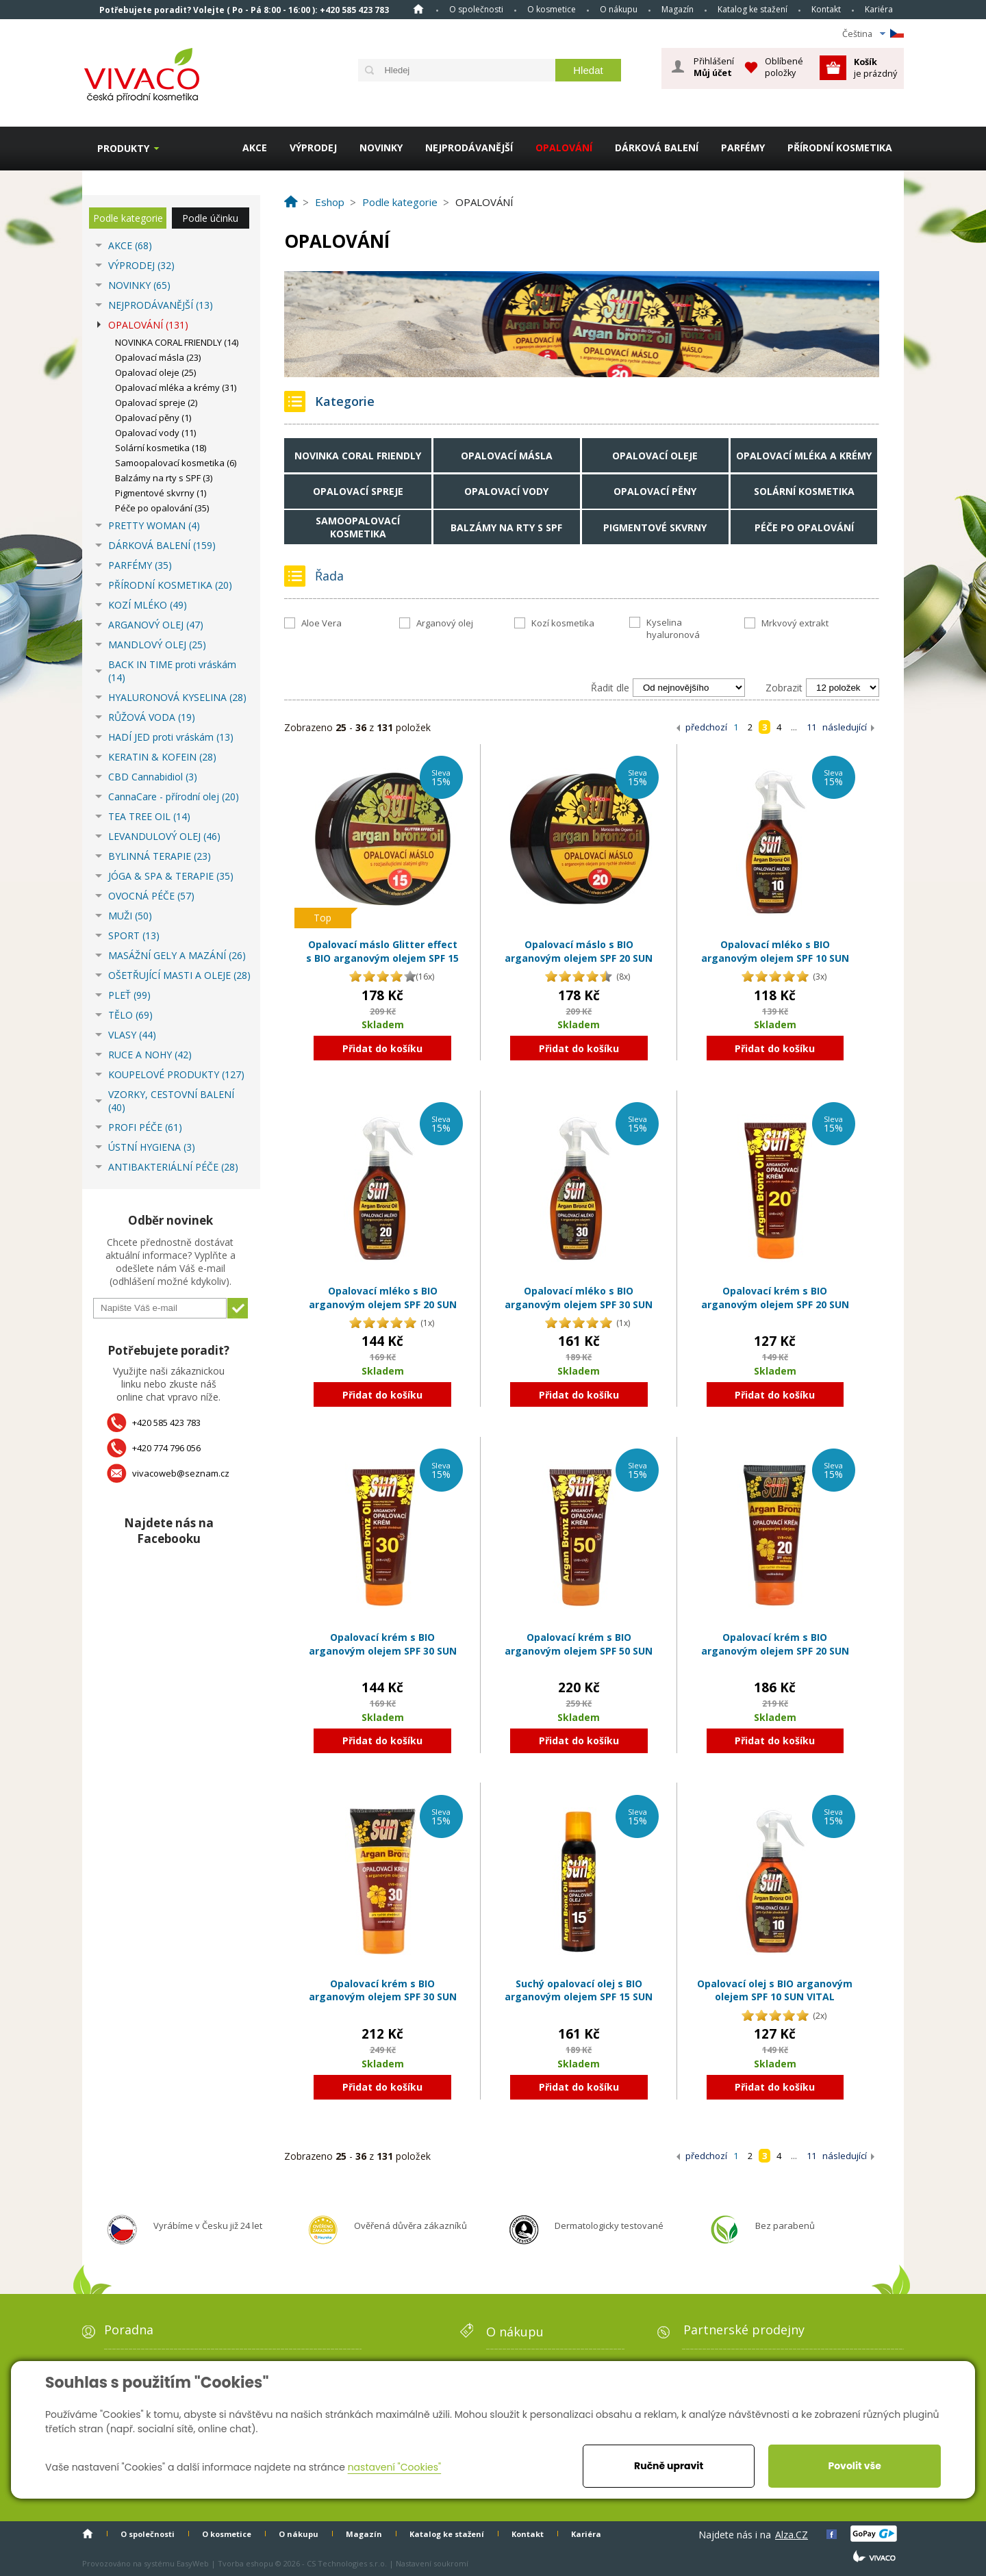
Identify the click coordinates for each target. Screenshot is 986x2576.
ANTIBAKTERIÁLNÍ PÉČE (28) (173, 1166)
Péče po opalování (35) (162, 508)
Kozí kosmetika (562, 623)
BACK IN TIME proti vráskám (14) (172, 671)
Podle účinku (210, 218)
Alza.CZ (791, 2534)
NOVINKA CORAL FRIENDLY (357, 455)
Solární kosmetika (804, 491)
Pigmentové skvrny (655, 527)
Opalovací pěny (655, 491)
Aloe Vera (321, 623)
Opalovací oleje (655, 455)
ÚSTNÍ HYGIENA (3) (151, 1146)
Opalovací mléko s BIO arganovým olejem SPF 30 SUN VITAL (579, 1304)
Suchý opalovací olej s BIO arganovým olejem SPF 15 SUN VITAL (579, 1997)
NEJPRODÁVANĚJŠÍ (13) (160, 304)
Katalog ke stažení (752, 9)
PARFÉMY (743, 147)
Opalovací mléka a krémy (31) (175, 387)
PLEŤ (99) (129, 995)
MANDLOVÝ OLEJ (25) (157, 644)
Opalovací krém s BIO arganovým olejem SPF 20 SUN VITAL (775, 1304)
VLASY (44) (132, 1034)
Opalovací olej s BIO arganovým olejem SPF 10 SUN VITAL (774, 1990)
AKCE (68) (130, 245)
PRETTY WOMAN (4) (154, 525)
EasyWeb (193, 2563)
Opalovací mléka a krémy (804, 455)
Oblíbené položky (784, 66)
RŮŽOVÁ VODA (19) (151, 717)
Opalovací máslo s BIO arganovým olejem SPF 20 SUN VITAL (579, 958)
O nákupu (618, 9)
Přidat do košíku (382, 1048)
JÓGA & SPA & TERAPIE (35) (170, 875)
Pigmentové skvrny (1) (160, 493)
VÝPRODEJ (313, 147)
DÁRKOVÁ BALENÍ (656, 147)
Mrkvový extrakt (795, 623)
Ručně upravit (668, 2466)
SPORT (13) (134, 935)
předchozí (706, 727)
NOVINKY (381, 147)
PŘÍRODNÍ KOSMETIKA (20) (170, 584)
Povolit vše (854, 2466)
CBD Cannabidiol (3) (152, 776)
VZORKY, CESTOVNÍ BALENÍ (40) (171, 1101)
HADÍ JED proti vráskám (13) (170, 736)
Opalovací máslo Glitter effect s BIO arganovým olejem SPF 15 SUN (382, 958)
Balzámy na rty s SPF (506, 527)
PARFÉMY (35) (140, 565)
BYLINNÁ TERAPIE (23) (159, 856)
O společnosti (476, 9)
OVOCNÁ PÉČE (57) (151, 895)
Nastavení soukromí (432, 2563)
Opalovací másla (507, 455)
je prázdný (875, 67)
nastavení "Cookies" (395, 2467)
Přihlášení (714, 67)
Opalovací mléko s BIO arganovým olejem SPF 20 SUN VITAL (383, 1304)
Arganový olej (444, 623)
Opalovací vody (506, 491)
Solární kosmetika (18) (160, 448)
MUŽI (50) (130, 915)
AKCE (254, 147)
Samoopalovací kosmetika (358, 527)
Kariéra (879, 9)
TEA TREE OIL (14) (149, 816)
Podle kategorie (128, 218)
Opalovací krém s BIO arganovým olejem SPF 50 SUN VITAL (579, 1650)
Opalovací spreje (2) (156, 402)
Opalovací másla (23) (158, 357)
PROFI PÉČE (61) (145, 1127)
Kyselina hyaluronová (673, 628)
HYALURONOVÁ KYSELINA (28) (177, 697)
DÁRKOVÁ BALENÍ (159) (162, 545)
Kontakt (826, 9)
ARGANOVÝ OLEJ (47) (155, 624)
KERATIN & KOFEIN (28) (162, 756)
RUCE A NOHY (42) (150, 1054)
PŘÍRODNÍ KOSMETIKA (839, 147)
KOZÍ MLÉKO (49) (147, 604)
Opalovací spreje (358, 491)
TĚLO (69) (130, 1014)
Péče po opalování (804, 527)
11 (811, 727)
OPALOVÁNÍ (563, 147)
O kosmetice (551, 9)
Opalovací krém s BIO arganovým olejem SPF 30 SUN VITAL (383, 1650)
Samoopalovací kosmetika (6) (175, 463)
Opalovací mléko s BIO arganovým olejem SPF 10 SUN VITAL (775, 958)
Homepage (418, 9)
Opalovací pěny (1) (153, 417)
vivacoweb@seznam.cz (180, 1473)
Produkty (123, 148)
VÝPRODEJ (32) (141, 265)
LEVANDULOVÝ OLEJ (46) (164, 836)
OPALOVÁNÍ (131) (148, 324)
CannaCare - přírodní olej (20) (173, 796)
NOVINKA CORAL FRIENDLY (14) (176, 342)
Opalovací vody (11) (155, 432)
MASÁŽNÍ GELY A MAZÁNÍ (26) (177, 955)
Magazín (677, 9)
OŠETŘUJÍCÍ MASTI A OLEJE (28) (179, 975)
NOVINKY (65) (139, 285)
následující (844, 727)
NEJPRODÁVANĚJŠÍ (469, 147)
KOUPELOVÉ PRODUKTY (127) (176, 1074)
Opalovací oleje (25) (155, 372)
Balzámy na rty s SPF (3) (163, 478)
